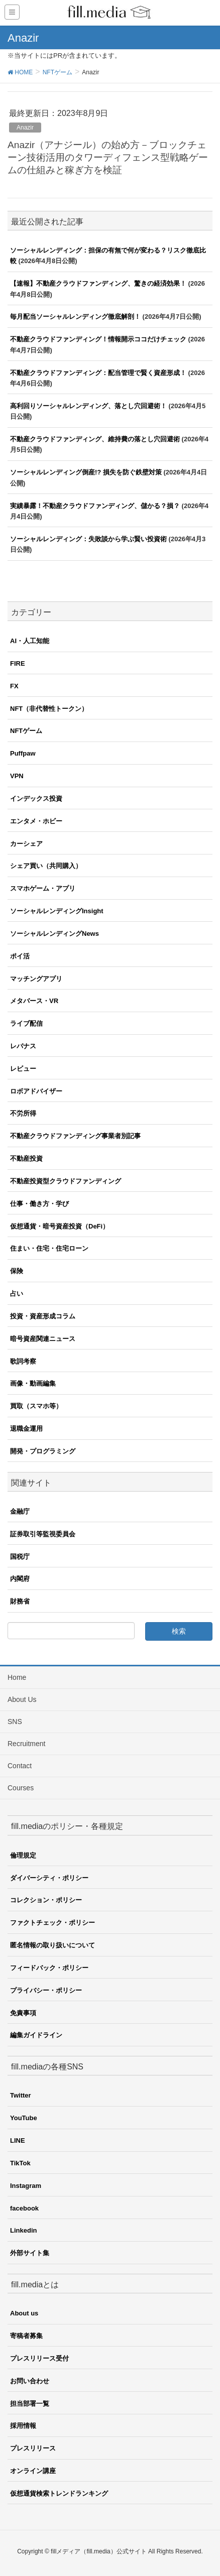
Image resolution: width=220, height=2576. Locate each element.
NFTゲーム (26, 730)
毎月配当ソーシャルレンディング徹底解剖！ (75, 316)
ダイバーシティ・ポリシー (49, 1878)
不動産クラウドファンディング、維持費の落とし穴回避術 (95, 439)
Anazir (25, 127)
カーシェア (26, 843)
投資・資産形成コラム (42, 1316)
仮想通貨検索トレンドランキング (59, 2493)
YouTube (23, 2118)
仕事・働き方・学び (39, 1203)
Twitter (20, 2095)
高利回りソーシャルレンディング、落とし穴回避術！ (88, 406)
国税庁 (20, 1556)
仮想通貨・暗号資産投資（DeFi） (59, 1226)
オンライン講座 (33, 2471)
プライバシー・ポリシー (46, 1990)
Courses (21, 1788)
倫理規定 (23, 1855)
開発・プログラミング (42, 1451)
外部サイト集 (29, 2253)
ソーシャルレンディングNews (54, 933)
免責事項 (23, 2013)
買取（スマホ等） (36, 1406)
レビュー (23, 1068)
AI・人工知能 (29, 641)
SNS (15, 1722)
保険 (16, 1271)
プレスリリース (33, 2448)
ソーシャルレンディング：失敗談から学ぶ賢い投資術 (88, 539)
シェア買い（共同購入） (46, 866)
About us (24, 2313)
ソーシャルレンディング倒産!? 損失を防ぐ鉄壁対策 (86, 472)
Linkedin (23, 2230)
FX (14, 686)
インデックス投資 (36, 798)
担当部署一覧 (29, 2403)
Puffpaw (23, 753)
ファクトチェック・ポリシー (52, 1922)
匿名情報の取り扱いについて (52, 1945)
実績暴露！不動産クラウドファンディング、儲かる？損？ (95, 506)
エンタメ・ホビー (36, 821)
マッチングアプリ (36, 979)
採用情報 (23, 2425)
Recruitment (26, 1744)
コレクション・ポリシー (46, 1900)
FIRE (17, 663)
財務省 (20, 1601)
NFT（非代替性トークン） (49, 708)
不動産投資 (26, 1158)
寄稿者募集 (26, 2336)
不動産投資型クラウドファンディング (65, 1181)
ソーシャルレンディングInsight (56, 911)
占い (16, 1293)
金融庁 (20, 1511)
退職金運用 (26, 1428)
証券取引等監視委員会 (42, 1534)
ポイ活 (20, 956)
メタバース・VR (34, 1001)
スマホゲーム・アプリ (42, 888)
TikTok (20, 2163)
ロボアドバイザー (36, 1091)
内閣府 (20, 1578)
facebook (24, 2208)
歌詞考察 (23, 1361)
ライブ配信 (26, 1023)
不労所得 (23, 1113)
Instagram (25, 2185)
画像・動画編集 (33, 1383)
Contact (20, 1766)
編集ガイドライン (36, 2035)
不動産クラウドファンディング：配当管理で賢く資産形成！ (98, 373)
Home (17, 1677)
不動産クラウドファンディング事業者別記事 (75, 1136)
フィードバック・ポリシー (49, 1968)
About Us (22, 1699)
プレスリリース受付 (39, 2358)
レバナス (23, 1046)
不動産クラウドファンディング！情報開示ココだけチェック (98, 339)
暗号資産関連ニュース (42, 1338)
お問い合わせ (29, 2381)
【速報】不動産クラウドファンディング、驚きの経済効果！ (98, 283)
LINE (17, 2140)
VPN (17, 776)
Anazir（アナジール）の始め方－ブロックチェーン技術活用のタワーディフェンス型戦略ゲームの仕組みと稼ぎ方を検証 (108, 157)
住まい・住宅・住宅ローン (49, 1248)
